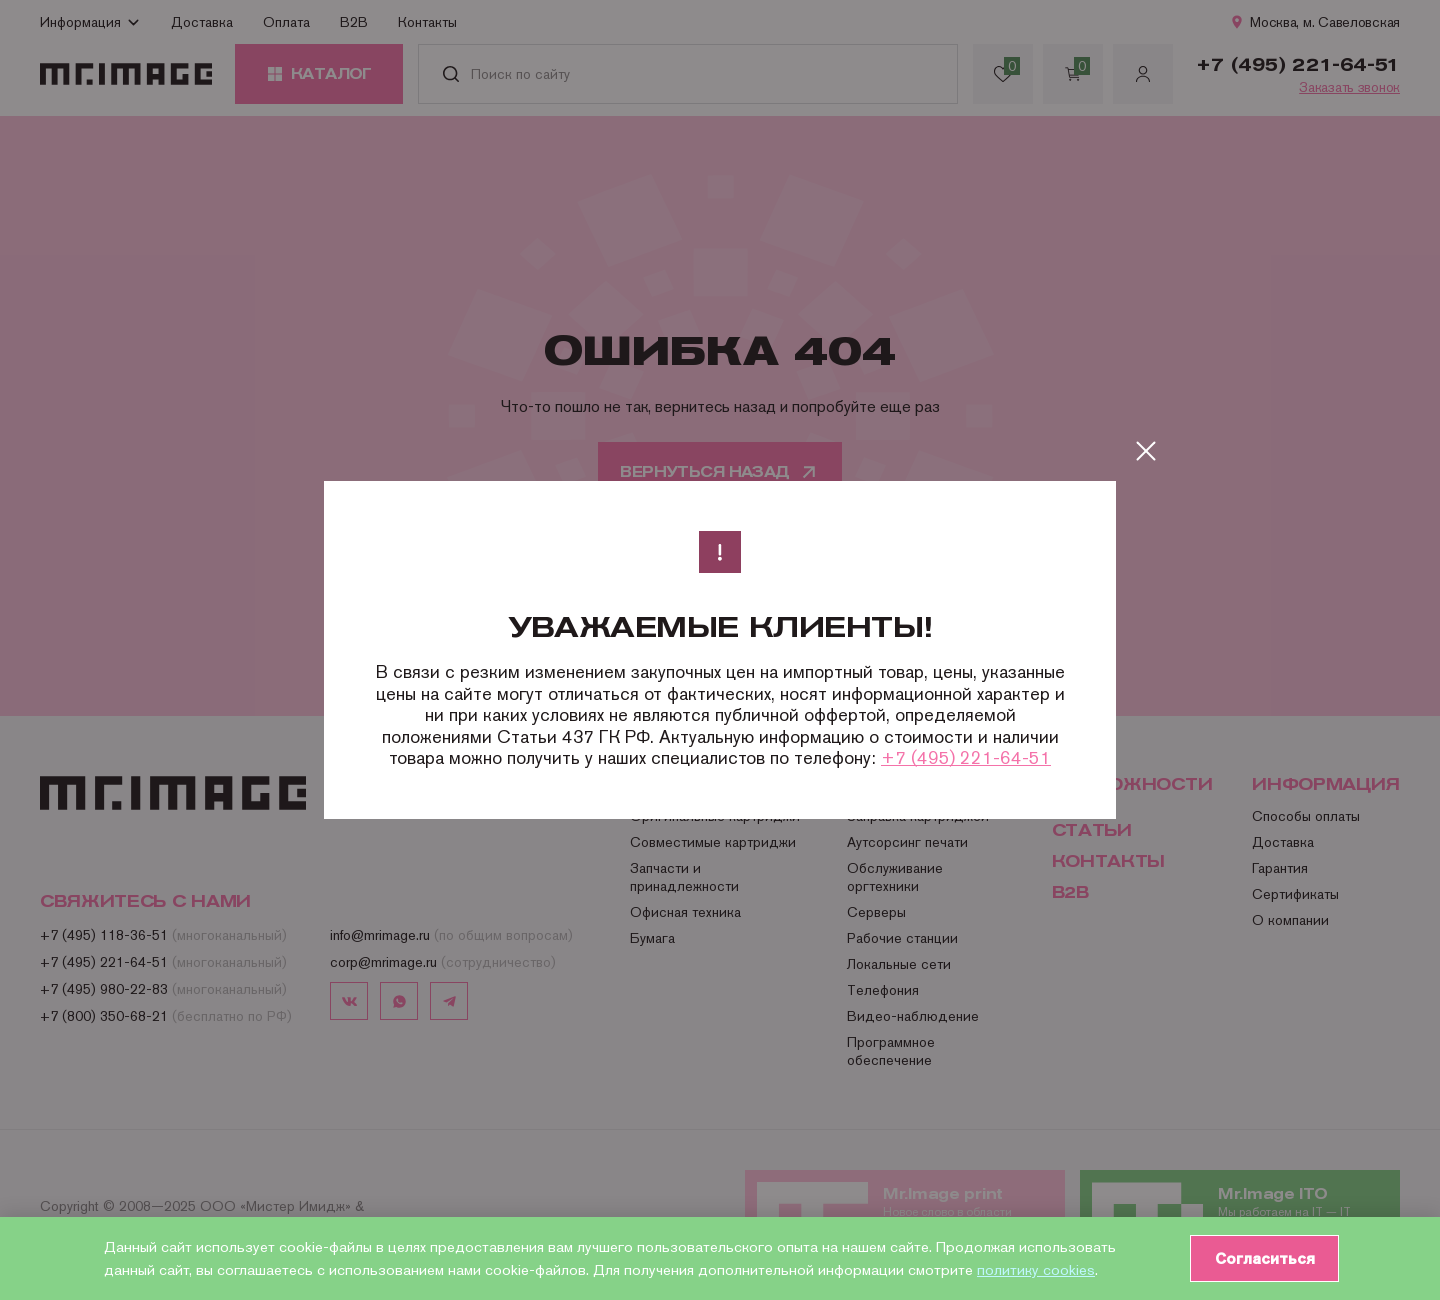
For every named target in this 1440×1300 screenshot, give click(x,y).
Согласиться (1261, 1258)
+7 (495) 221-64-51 (966, 757)
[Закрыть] (1146, 451)
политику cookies (1036, 1269)
